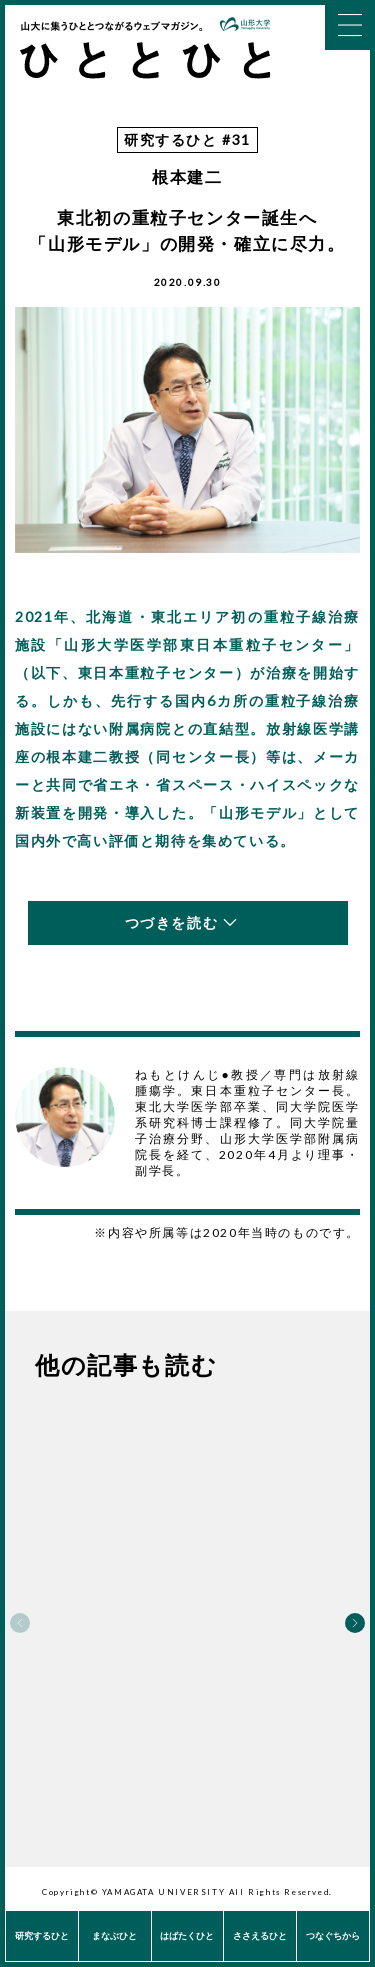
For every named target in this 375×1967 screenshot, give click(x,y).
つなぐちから (333, 1935)
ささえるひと (260, 1935)
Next (355, 1623)
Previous (20, 1623)
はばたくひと (187, 1935)
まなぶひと (114, 1935)
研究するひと (42, 1935)
